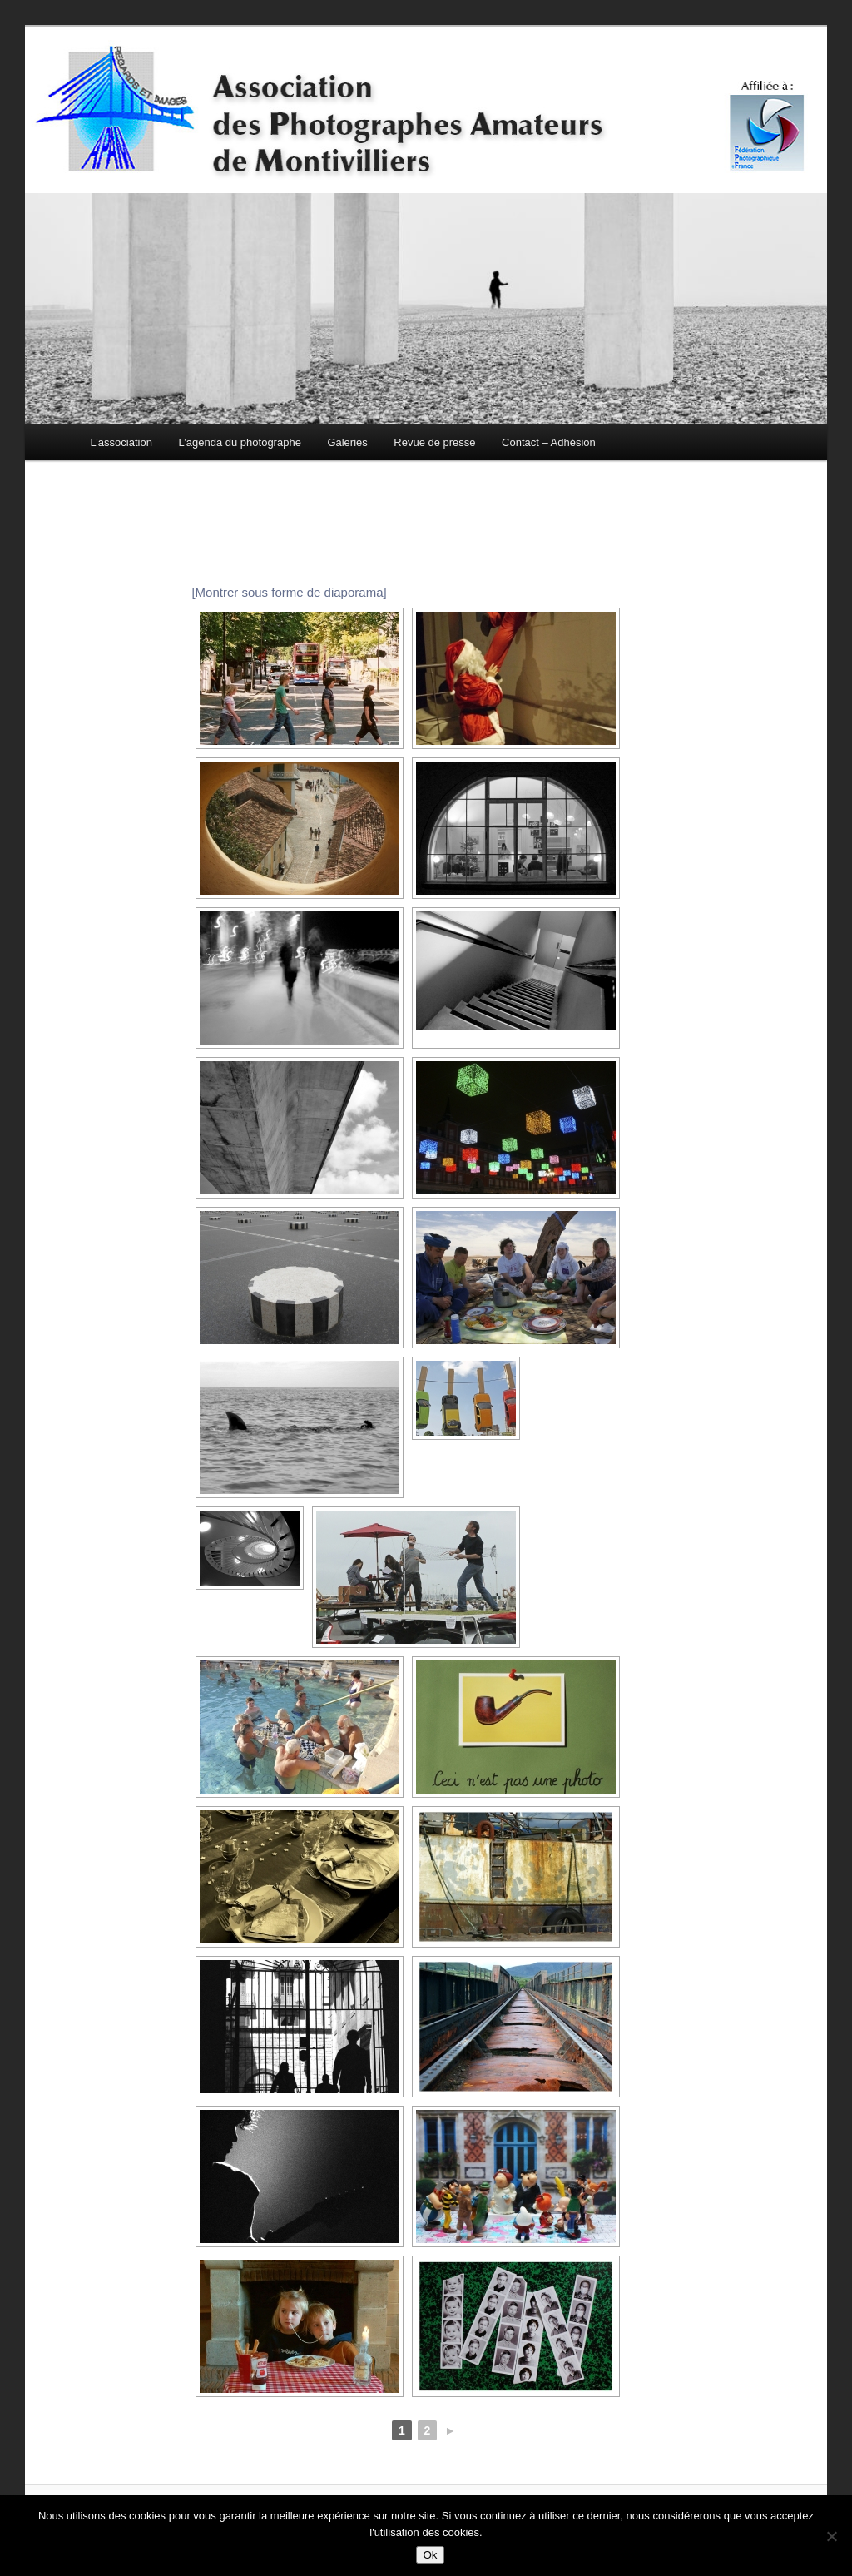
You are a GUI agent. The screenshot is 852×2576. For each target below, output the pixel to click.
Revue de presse (434, 442)
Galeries (347, 442)
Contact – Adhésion (549, 442)
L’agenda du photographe (239, 442)
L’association (120, 442)
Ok (430, 2555)
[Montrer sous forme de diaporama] (288, 592)
